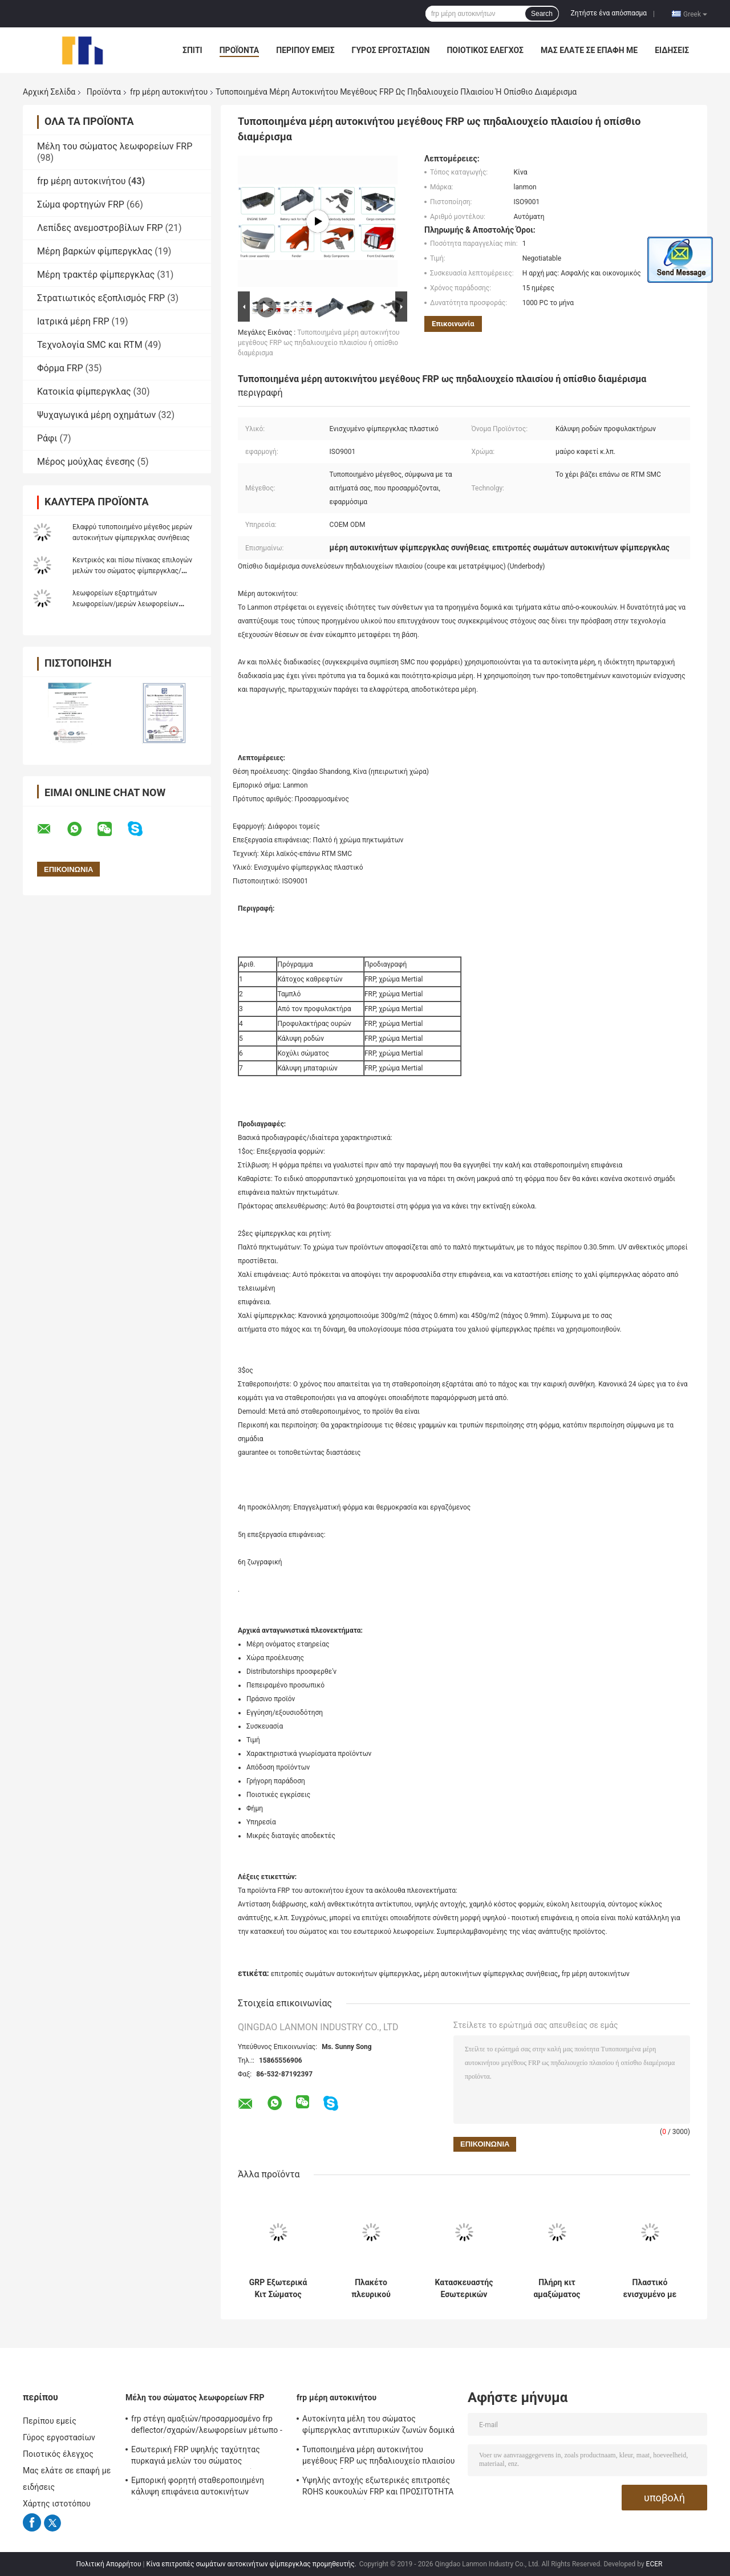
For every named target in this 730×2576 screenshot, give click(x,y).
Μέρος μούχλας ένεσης (86, 461)
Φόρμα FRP (60, 368)
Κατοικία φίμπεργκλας (84, 391)
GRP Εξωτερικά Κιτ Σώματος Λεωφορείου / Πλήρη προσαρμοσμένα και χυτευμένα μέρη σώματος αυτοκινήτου (278, 2288)
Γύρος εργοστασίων (391, 50)
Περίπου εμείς (305, 50)
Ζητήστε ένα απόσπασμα (609, 13)
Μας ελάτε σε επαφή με (589, 50)
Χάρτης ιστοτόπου (57, 2503)
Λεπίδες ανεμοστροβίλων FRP (100, 227)
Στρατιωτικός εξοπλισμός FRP (101, 298)
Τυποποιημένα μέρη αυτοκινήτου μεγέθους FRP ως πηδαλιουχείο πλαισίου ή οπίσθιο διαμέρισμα (319, 342)
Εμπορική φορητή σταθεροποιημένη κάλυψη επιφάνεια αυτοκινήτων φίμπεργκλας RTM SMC (197, 2488)
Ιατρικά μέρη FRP (73, 321)
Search (542, 14)
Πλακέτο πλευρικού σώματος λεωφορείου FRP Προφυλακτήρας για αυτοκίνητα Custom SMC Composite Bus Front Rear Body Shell (370, 2288)
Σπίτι (192, 50)
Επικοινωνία (453, 323)
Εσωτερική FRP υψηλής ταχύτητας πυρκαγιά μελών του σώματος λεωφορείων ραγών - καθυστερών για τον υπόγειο (201, 2457)
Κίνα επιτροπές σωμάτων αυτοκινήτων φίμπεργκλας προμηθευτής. (252, 2564)
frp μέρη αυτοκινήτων (596, 1974)
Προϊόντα (239, 50)
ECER (654, 2564)
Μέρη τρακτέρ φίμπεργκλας (96, 274)
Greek (695, 14)
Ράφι (47, 438)
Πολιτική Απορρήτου (108, 2564)
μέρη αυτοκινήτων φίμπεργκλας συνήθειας (491, 1974)
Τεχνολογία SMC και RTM (90, 344)
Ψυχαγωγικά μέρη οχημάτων (96, 414)
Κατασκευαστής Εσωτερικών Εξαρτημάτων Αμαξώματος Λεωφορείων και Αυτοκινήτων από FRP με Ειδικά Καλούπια (464, 2288)
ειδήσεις (672, 50)
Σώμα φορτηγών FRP (80, 204)
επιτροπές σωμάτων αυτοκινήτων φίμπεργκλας (345, 1974)
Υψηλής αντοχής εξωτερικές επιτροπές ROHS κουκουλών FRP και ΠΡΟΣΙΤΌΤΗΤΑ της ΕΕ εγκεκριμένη (378, 2488)
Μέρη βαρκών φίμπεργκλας (94, 251)
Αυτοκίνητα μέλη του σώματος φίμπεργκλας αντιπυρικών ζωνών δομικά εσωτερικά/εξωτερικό (378, 2426)
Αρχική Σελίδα (49, 91)
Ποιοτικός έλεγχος (485, 50)
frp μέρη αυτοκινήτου (169, 91)
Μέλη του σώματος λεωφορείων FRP (114, 146)
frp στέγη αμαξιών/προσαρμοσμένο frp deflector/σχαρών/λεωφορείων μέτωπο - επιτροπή (206, 2426)
